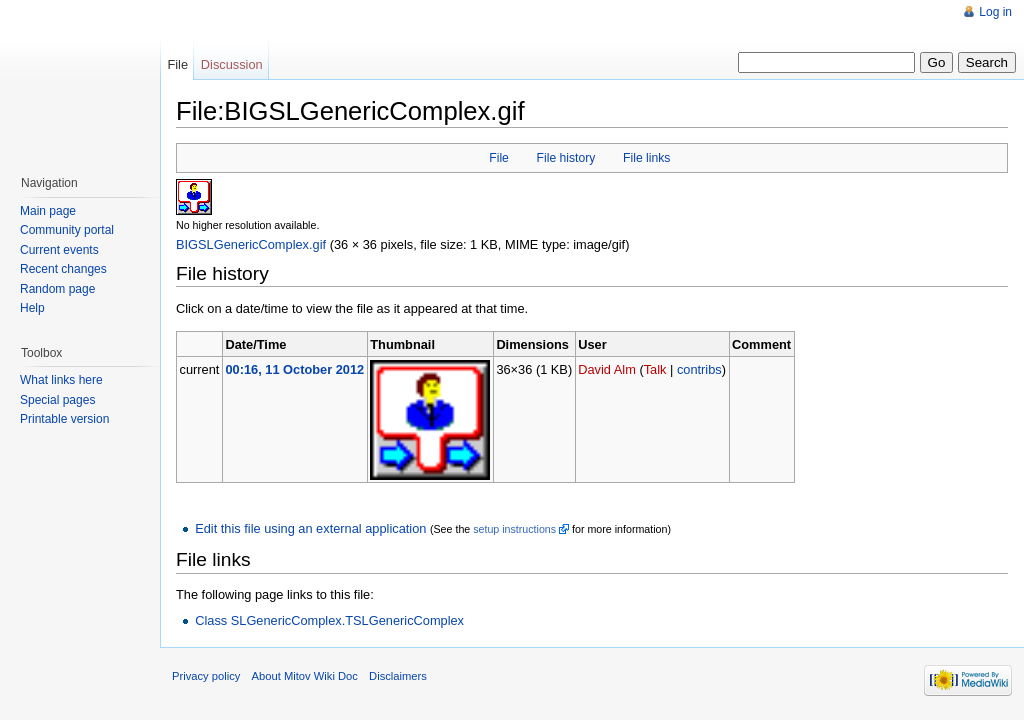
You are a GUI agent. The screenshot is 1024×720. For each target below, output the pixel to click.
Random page (57, 289)
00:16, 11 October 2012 (294, 369)
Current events (59, 250)
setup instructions (514, 529)
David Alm (607, 369)
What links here (61, 380)
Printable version (64, 419)
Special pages (57, 400)
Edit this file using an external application (310, 528)
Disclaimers (398, 676)
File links (646, 158)
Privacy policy (206, 676)
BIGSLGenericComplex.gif (251, 244)
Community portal (67, 230)
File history (566, 158)
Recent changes (63, 269)
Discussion (232, 64)
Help (32, 308)
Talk (655, 369)
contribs (699, 369)
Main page (48, 211)
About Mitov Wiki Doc (305, 676)
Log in (995, 12)
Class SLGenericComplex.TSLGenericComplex (329, 620)
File (499, 158)
